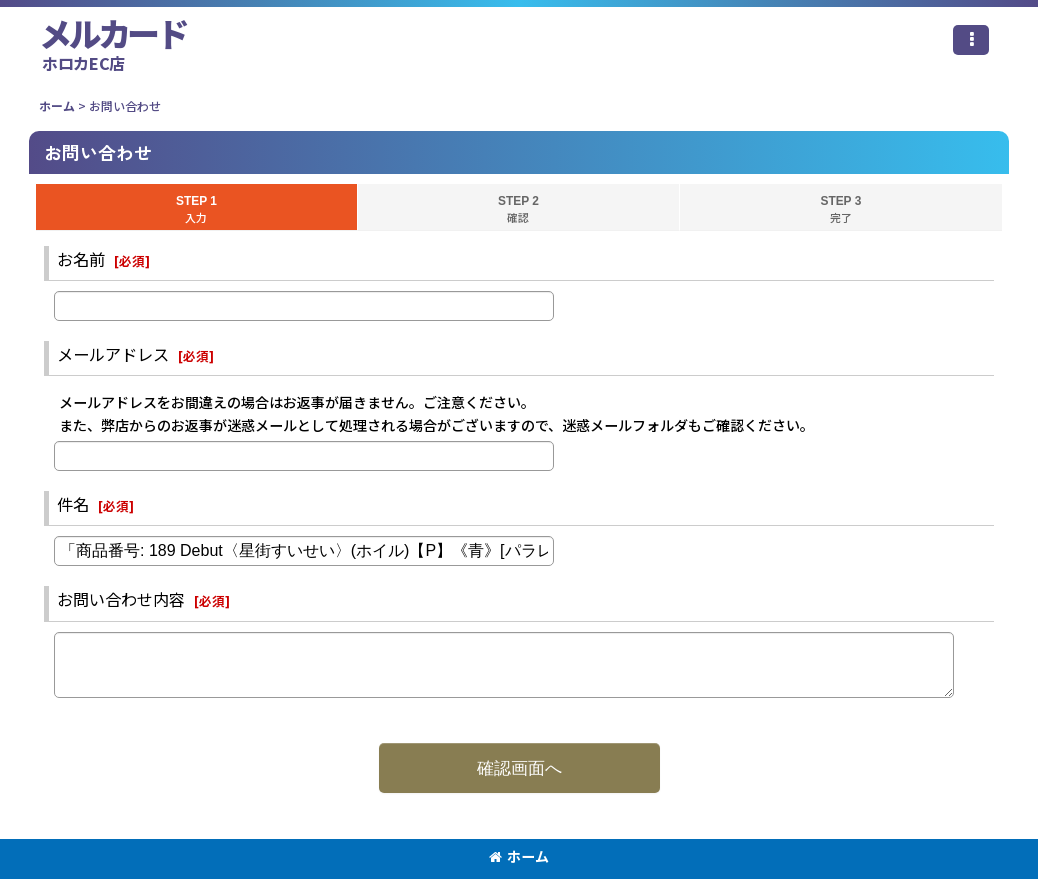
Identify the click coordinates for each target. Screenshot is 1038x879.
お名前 (81, 259)
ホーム (519, 856)
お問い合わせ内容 (121, 599)
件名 (73, 504)
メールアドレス (113, 354)
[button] (971, 40)
